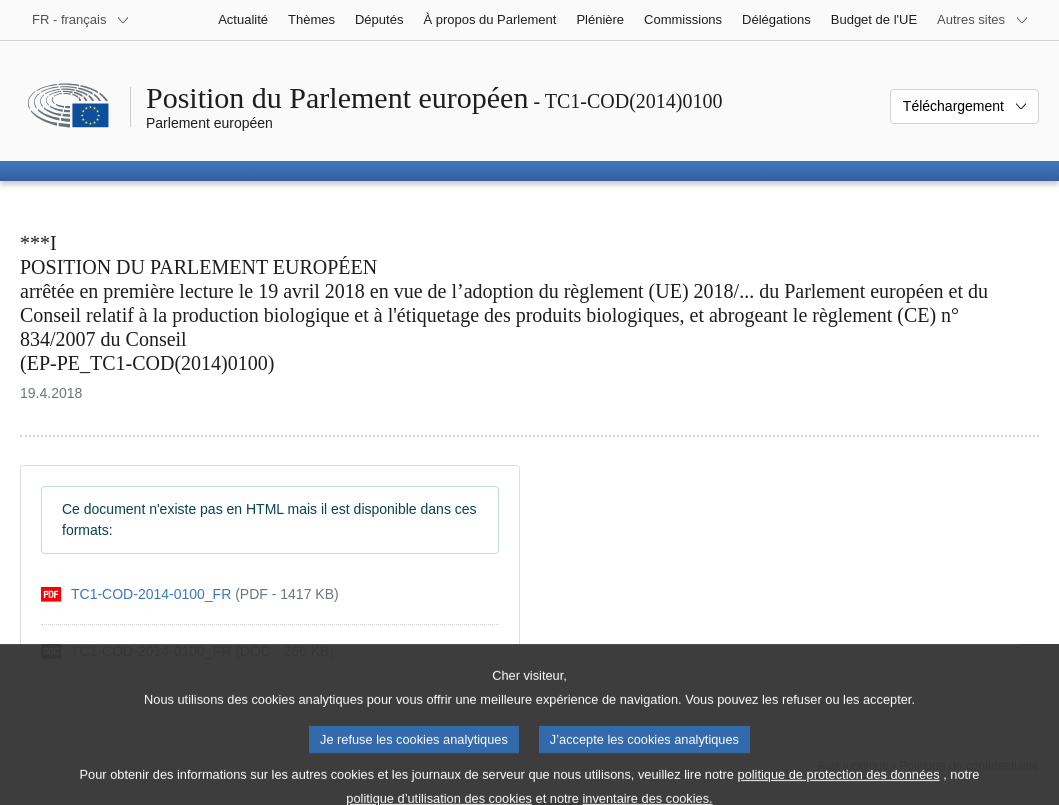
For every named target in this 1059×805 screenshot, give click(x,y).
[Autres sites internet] (983, 20)
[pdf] (190, 594)
